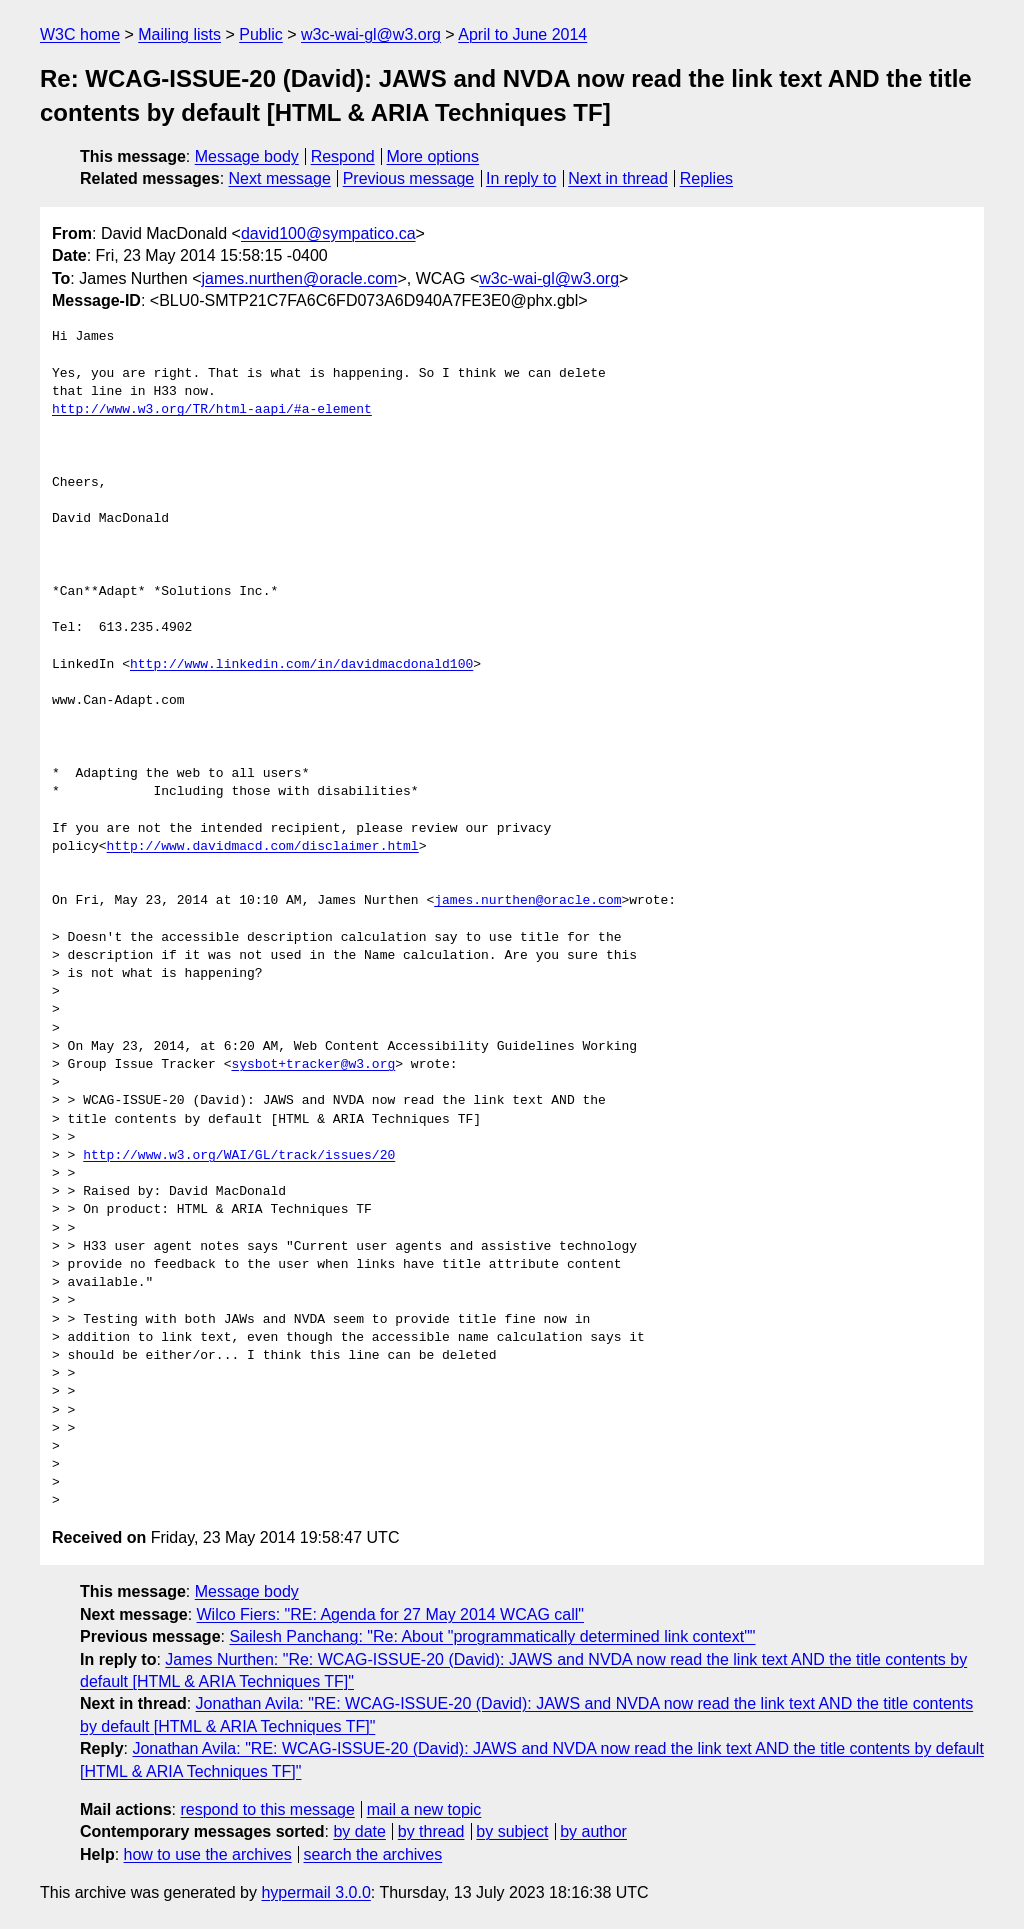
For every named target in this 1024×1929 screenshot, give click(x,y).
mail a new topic (424, 1809)
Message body (247, 156)
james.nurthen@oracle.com (300, 278)
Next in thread (618, 178)
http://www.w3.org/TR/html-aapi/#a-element (212, 410)
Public (261, 34)
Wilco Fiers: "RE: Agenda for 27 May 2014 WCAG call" (391, 1614)
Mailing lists (179, 34)
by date (359, 1831)
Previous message (409, 178)
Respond (343, 156)
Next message (280, 178)
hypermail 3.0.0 (315, 1892)
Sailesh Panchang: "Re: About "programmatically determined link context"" (492, 1636)
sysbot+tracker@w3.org (313, 1065)
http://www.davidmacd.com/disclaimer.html (263, 847)
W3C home (80, 34)
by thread (431, 1831)
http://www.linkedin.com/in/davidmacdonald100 (301, 665)
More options (433, 156)
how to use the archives (208, 1854)
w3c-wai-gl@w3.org (371, 34)
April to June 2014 (522, 34)
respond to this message (267, 1809)
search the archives (373, 1854)
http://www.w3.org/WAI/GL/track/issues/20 (239, 1156)
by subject (512, 1831)
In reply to (521, 178)
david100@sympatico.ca (328, 233)
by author (593, 1831)
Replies (706, 178)
